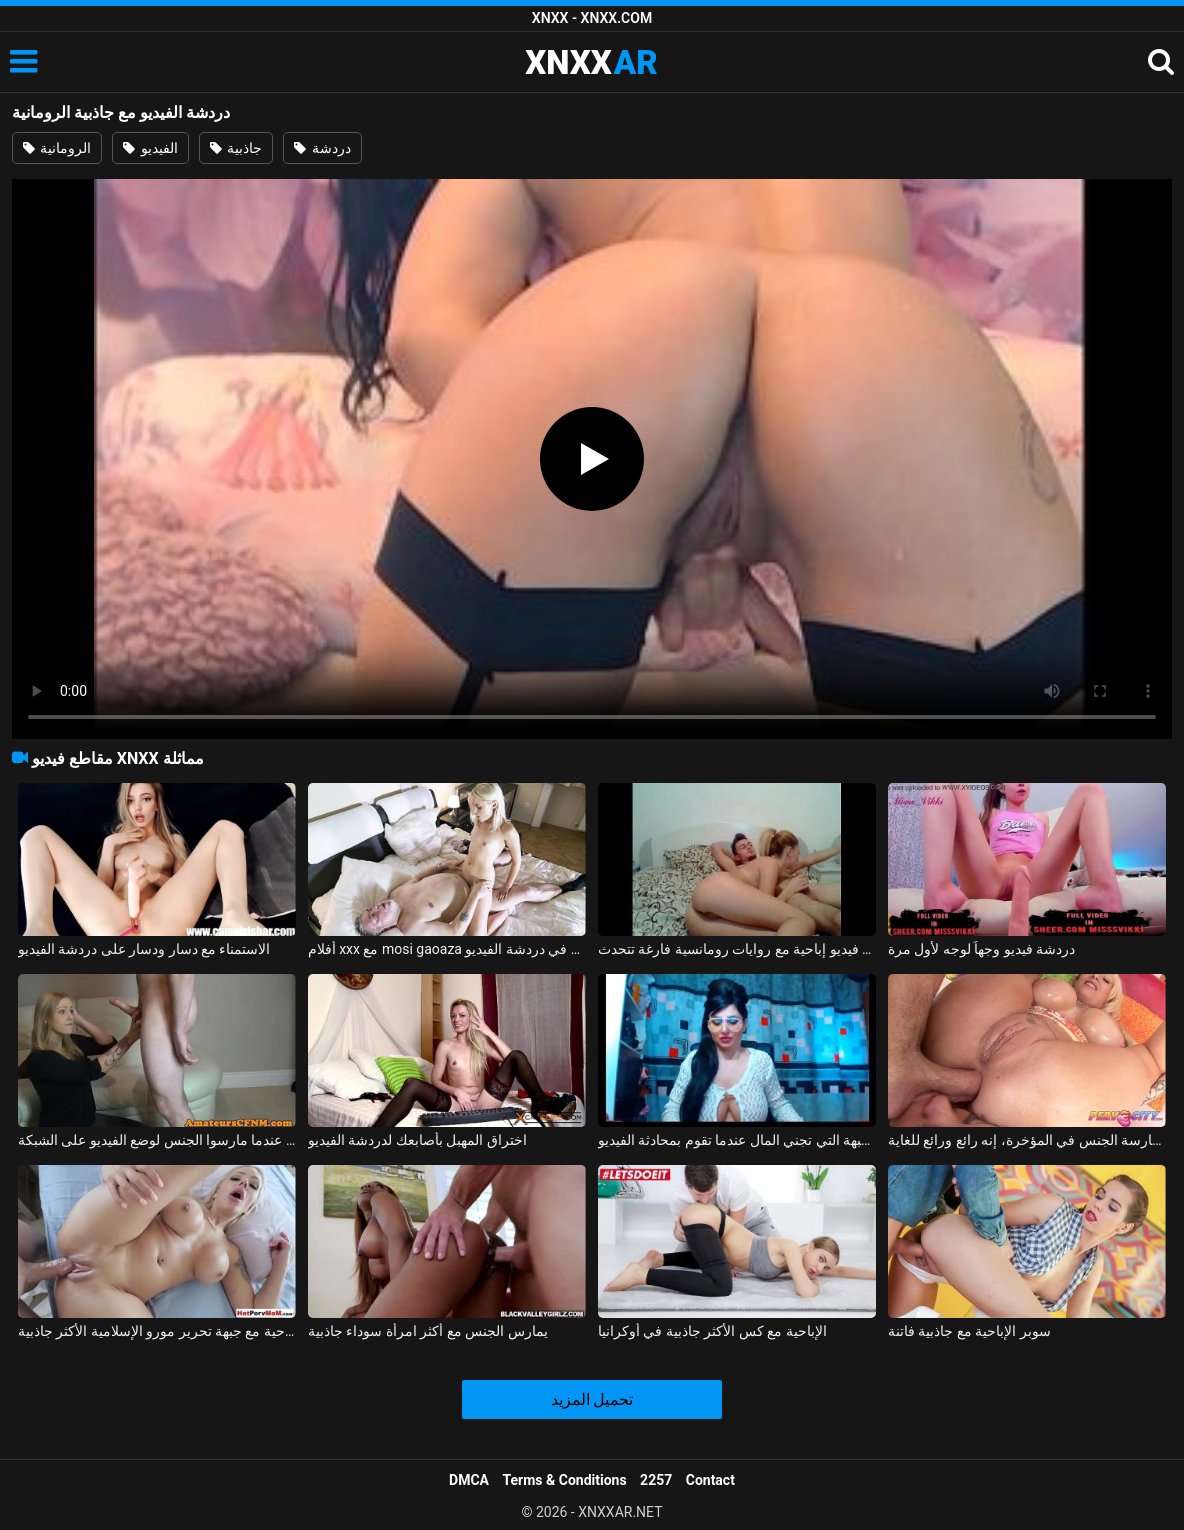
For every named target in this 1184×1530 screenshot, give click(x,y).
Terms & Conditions (565, 1480)
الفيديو (150, 148)
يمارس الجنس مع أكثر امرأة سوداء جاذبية (428, 1331)
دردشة (322, 148)
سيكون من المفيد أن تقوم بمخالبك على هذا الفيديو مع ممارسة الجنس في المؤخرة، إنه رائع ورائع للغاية (1027, 1140)
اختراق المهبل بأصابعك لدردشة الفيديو (417, 1140)
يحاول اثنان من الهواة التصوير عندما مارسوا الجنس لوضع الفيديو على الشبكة (157, 1140)
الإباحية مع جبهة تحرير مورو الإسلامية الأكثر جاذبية (157, 1331)
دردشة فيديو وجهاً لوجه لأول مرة (981, 949)
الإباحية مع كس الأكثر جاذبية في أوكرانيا (712, 1331)
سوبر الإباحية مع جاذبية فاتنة (969, 1331)
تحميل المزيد (592, 1399)
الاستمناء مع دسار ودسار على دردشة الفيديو (144, 949)
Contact (710, 1480)
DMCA (469, 1480)
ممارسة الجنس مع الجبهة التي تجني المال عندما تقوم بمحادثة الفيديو (737, 1140)
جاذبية (236, 148)
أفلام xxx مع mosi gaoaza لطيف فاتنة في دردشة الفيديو (447, 949)
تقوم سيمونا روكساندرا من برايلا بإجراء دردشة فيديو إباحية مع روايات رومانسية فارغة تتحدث (737, 949)
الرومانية (57, 148)
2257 (656, 1480)
